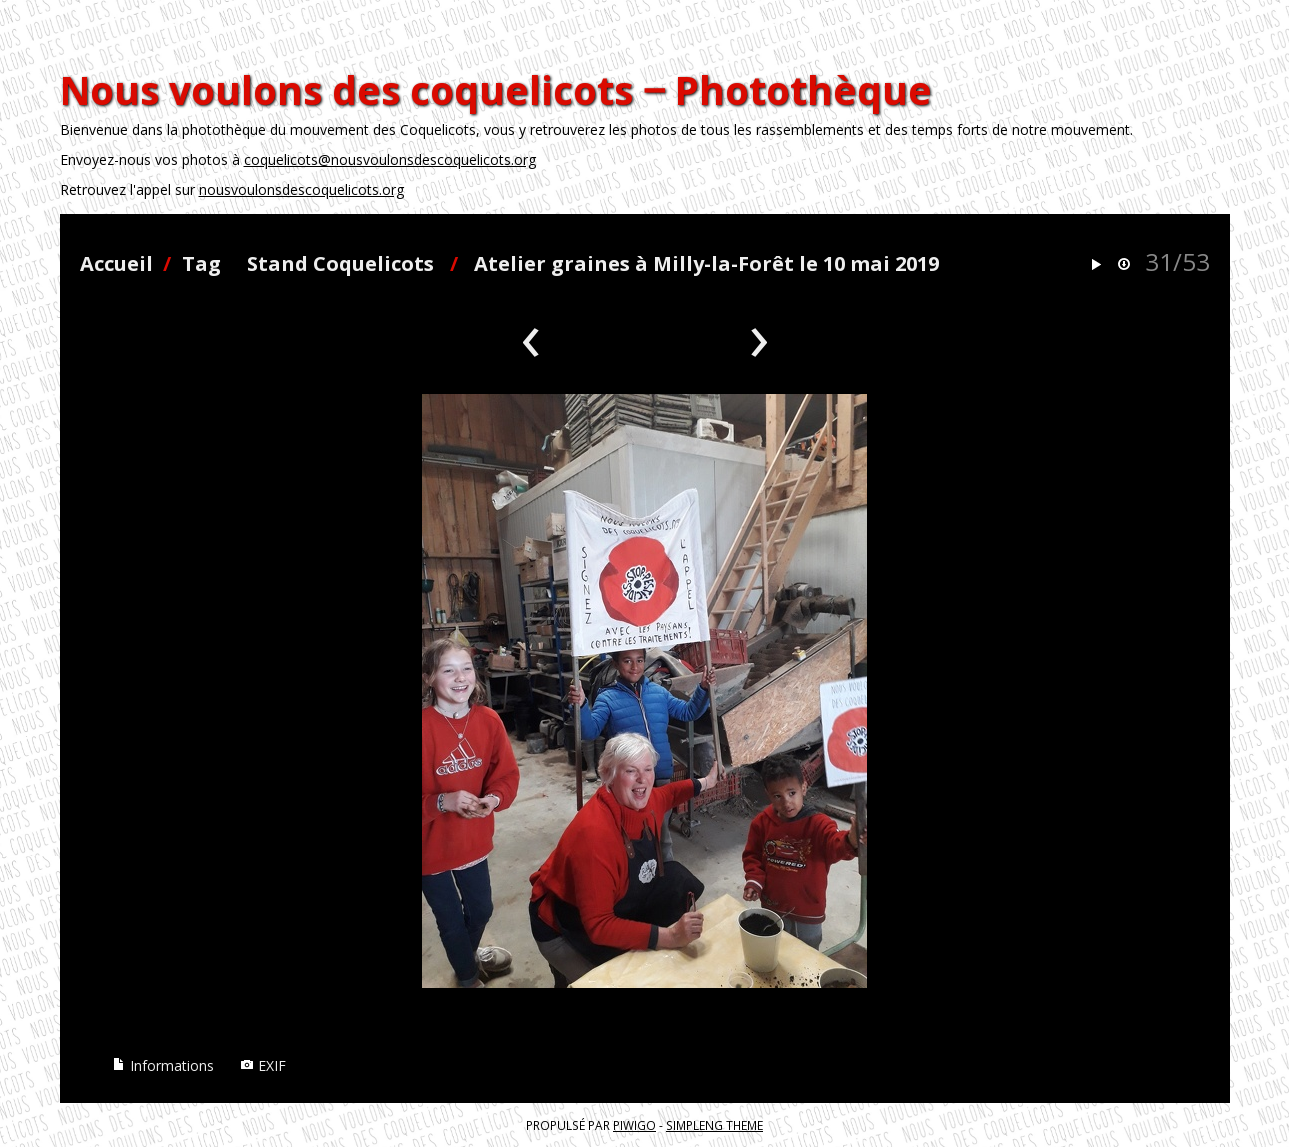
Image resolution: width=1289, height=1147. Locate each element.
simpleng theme (714, 1125)
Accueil (116, 263)
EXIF (263, 1065)
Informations (163, 1065)
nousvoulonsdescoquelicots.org (301, 189)
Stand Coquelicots (340, 263)
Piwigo (634, 1125)
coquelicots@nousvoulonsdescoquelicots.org (390, 159)
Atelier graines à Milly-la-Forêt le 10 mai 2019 (706, 263)
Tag (201, 263)
